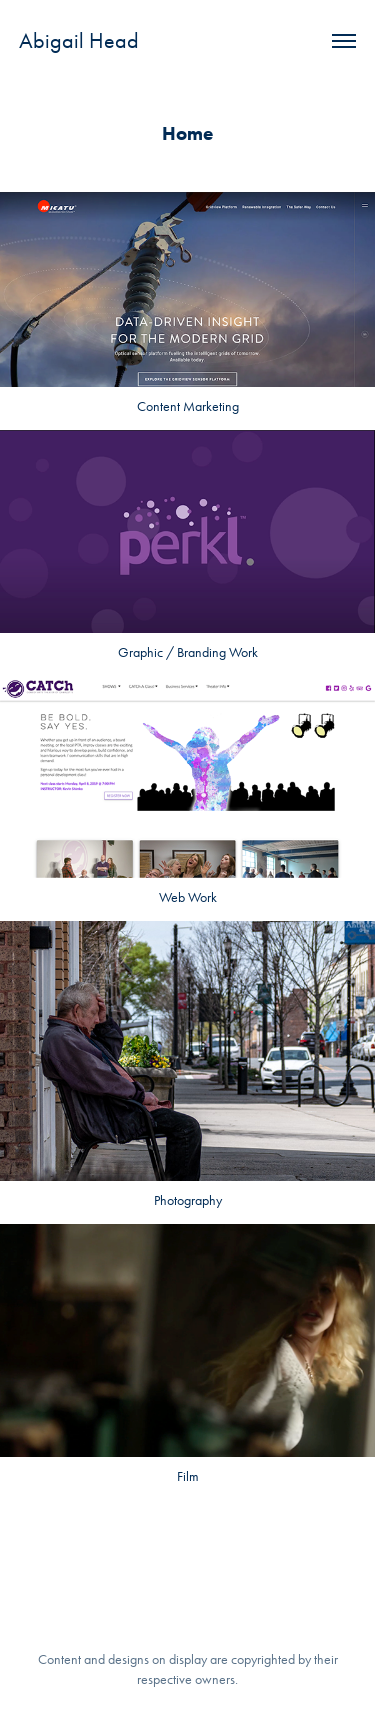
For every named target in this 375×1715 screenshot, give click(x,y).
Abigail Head (79, 41)
